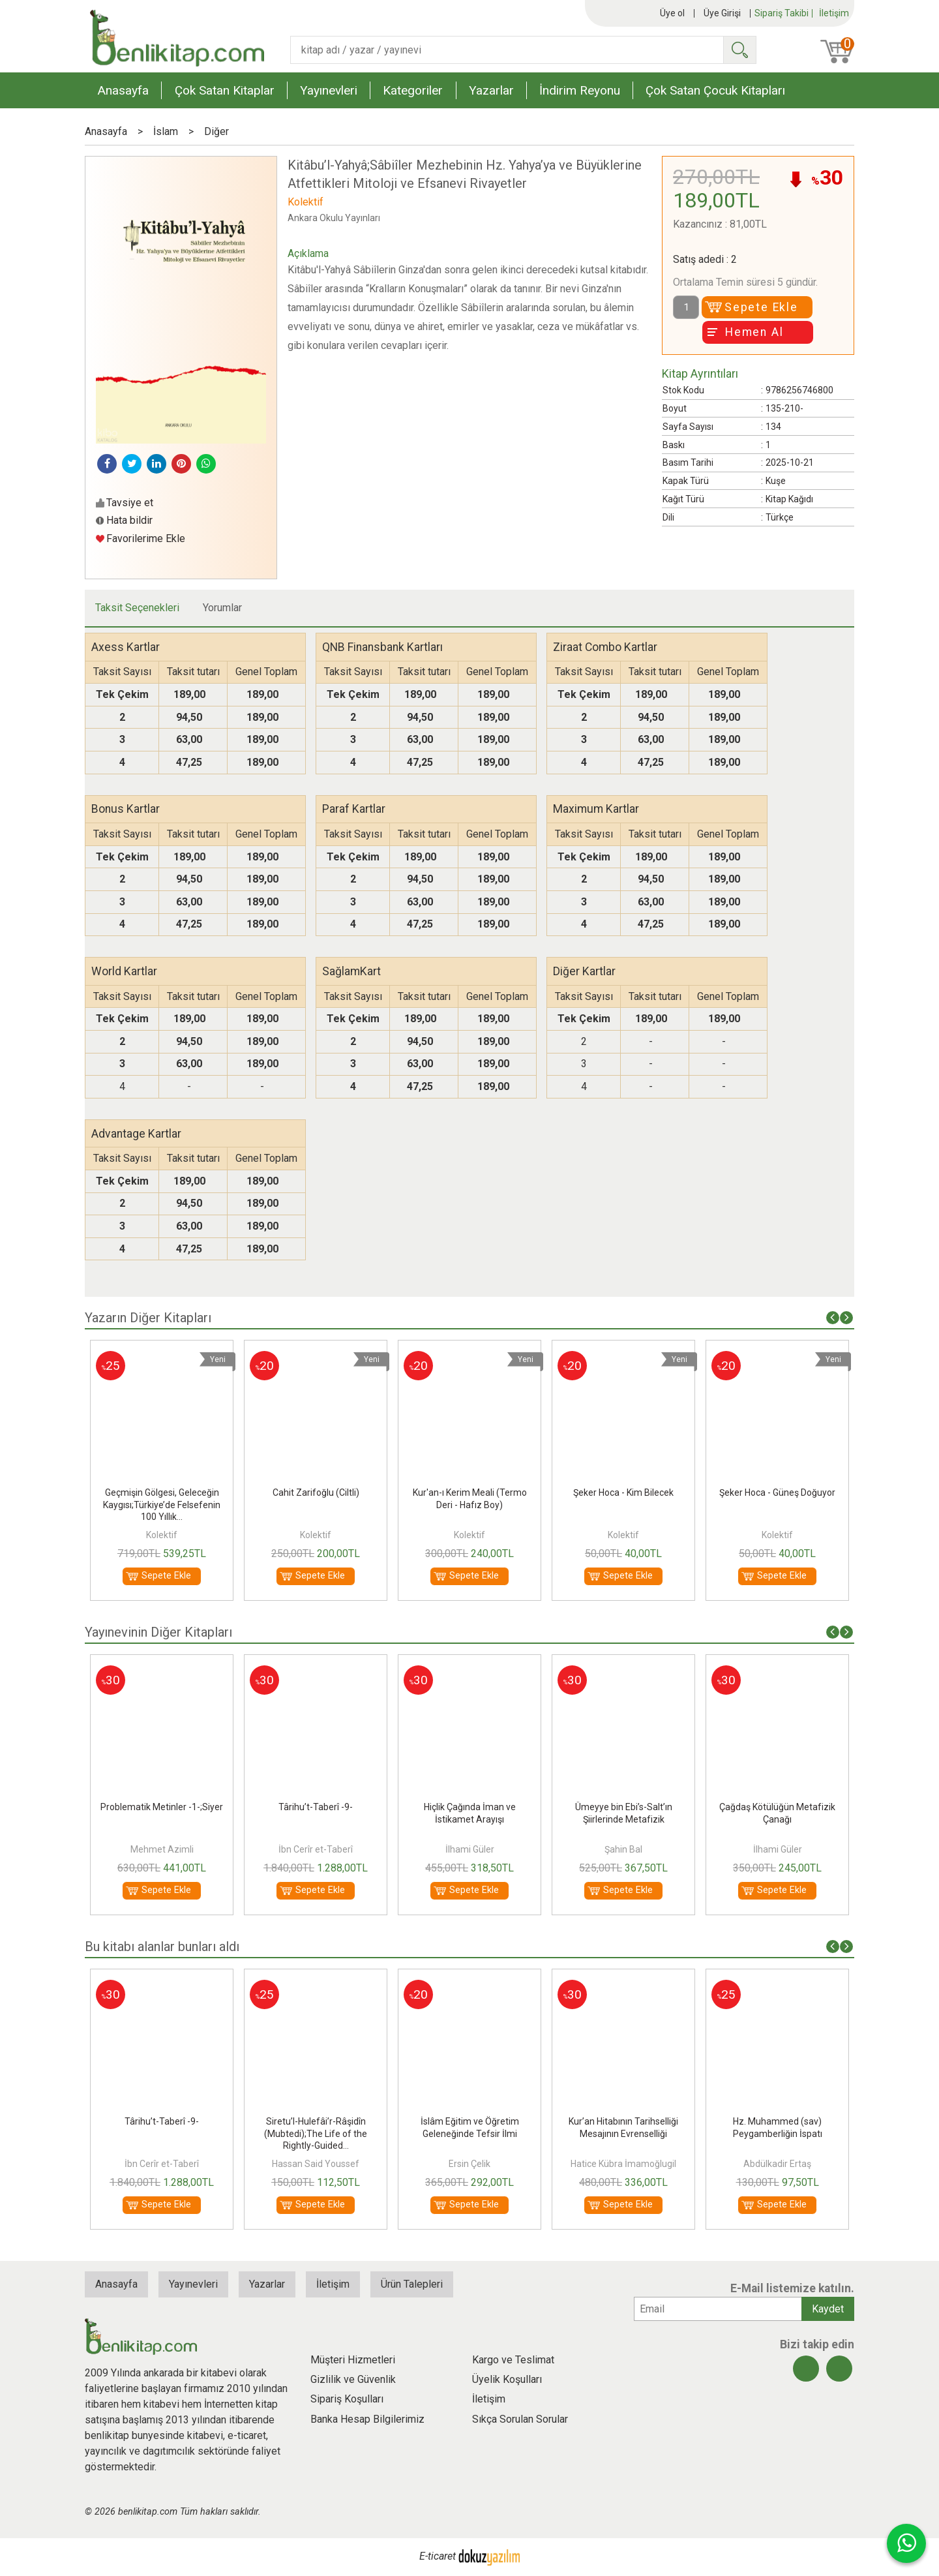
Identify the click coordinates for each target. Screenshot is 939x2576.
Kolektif (161, 1535)
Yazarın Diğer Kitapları (148, 1318)
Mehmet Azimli (316, 1849)
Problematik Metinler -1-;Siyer (315, 1807)
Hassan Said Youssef (469, 2164)
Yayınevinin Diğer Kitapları (158, 1632)
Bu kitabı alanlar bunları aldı (162, 1946)
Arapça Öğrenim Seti (162, 1492)
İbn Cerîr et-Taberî (469, 1849)
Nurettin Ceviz (162, 2164)
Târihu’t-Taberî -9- (469, 1807)
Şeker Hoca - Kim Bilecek (777, 1492)
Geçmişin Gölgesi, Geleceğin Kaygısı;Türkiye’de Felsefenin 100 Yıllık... (315, 1504)
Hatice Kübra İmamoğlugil (777, 2164)
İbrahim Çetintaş (162, 1849)
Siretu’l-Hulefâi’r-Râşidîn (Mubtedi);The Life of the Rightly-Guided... (469, 2133)
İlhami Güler (623, 1849)
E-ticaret (437, 2556)
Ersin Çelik (623, 2164)
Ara (739, 50)
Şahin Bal (777, 1849)
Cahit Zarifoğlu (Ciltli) (469, 1492)
